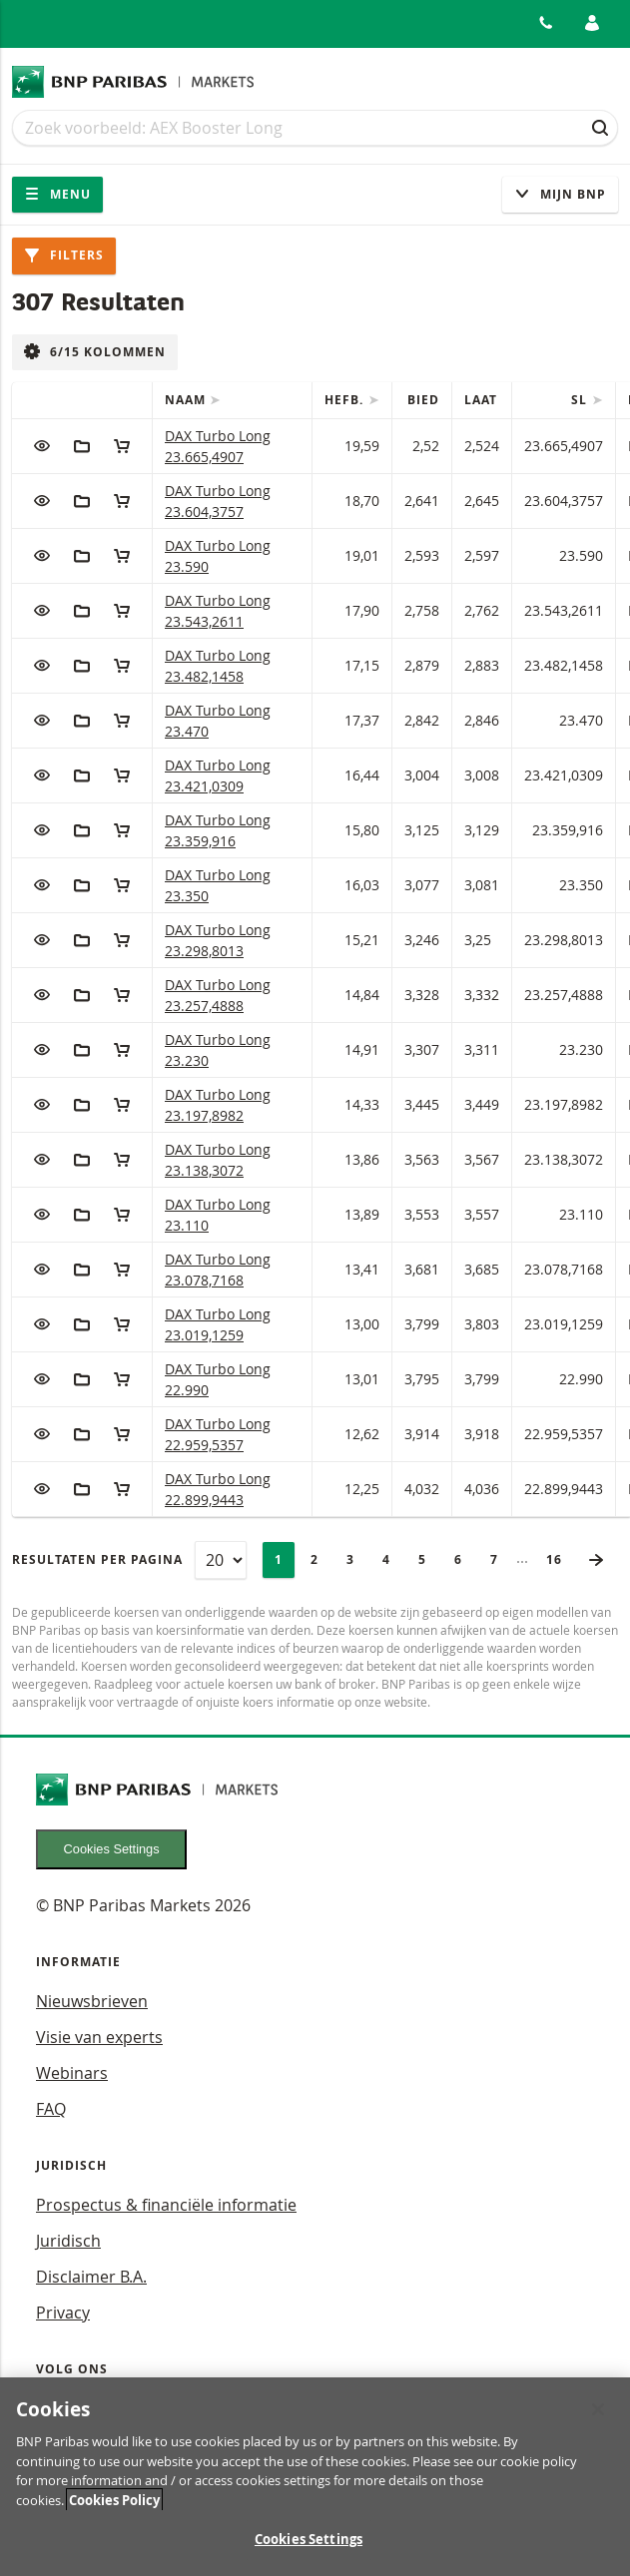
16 (560, 1559)
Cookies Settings (112, 1848)
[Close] (598, 2419)
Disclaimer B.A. (91, 2277)
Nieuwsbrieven (92, 2001)
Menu (57, 194)
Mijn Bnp (560, 194)
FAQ (51, 2109)
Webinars (72, 2073)
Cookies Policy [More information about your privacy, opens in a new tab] (114, 2509)
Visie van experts (99, 2037)
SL (581, 399)
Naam (187, 399)
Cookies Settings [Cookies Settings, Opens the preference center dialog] (308, 2549)
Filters (64, 255)
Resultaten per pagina (97, 1559)
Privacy (63, 2312)
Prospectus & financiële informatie (166, 2205)
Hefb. (345, 399)
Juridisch (68, 2241)
